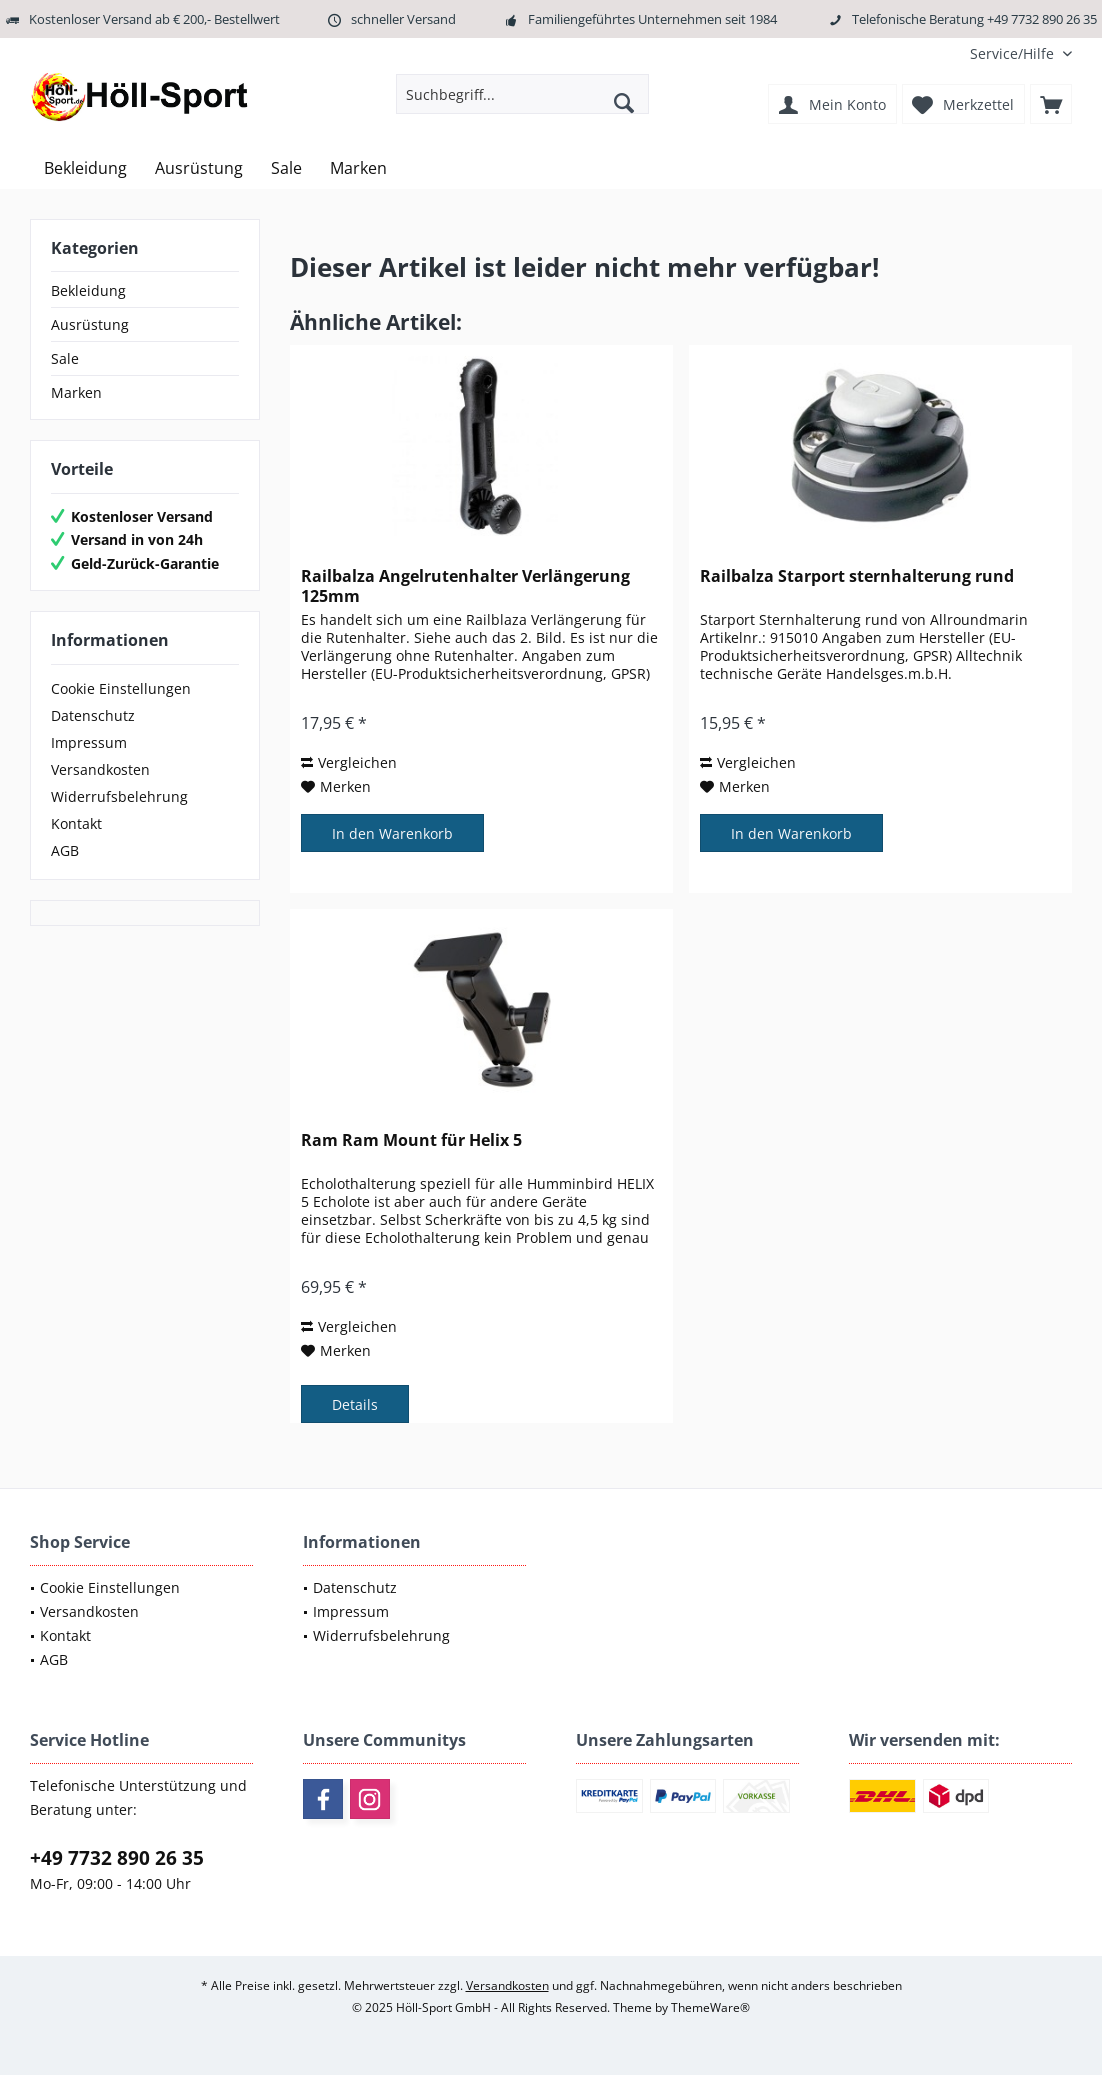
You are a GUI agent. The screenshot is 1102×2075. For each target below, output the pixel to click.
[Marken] (358, 168)
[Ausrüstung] (199, 168)
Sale (65, 358)
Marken (76, 392)
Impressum (89, 742)
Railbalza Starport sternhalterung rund (857, 576)
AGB (65, 850)
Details (355, 1404)
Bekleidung (88, 290)
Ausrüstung (90, 324)
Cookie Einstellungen (121, 688)
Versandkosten (100, 769)
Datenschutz (93, 715)
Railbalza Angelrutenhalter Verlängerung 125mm (465, 586)
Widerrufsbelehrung (119, 796)
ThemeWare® (710, 2007)
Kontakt (76, 823)
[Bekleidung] (85, 168)
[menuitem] (1013, 53)
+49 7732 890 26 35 (117, 1858)
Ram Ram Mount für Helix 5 (411, 1140)
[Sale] (286, 168)
